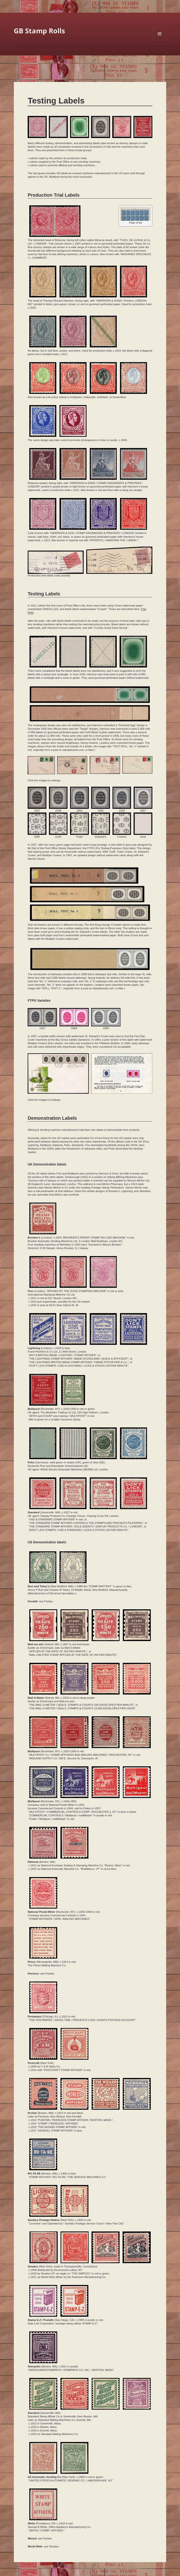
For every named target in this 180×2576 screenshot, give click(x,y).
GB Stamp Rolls (39, 30)
